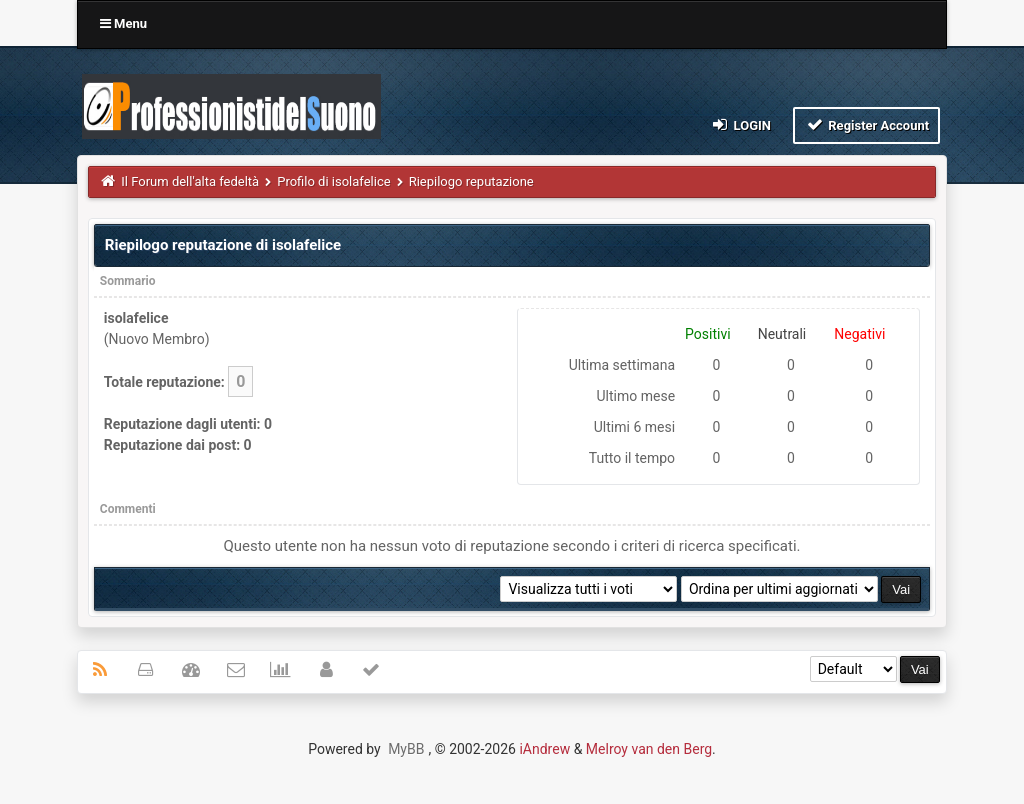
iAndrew (544, 749)
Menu (123, 23)
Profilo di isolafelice (333, 181)
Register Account (866, 124)
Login (740, 124)
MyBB (406, 749)
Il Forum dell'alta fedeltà (190, 181)
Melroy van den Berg (649, 749)
